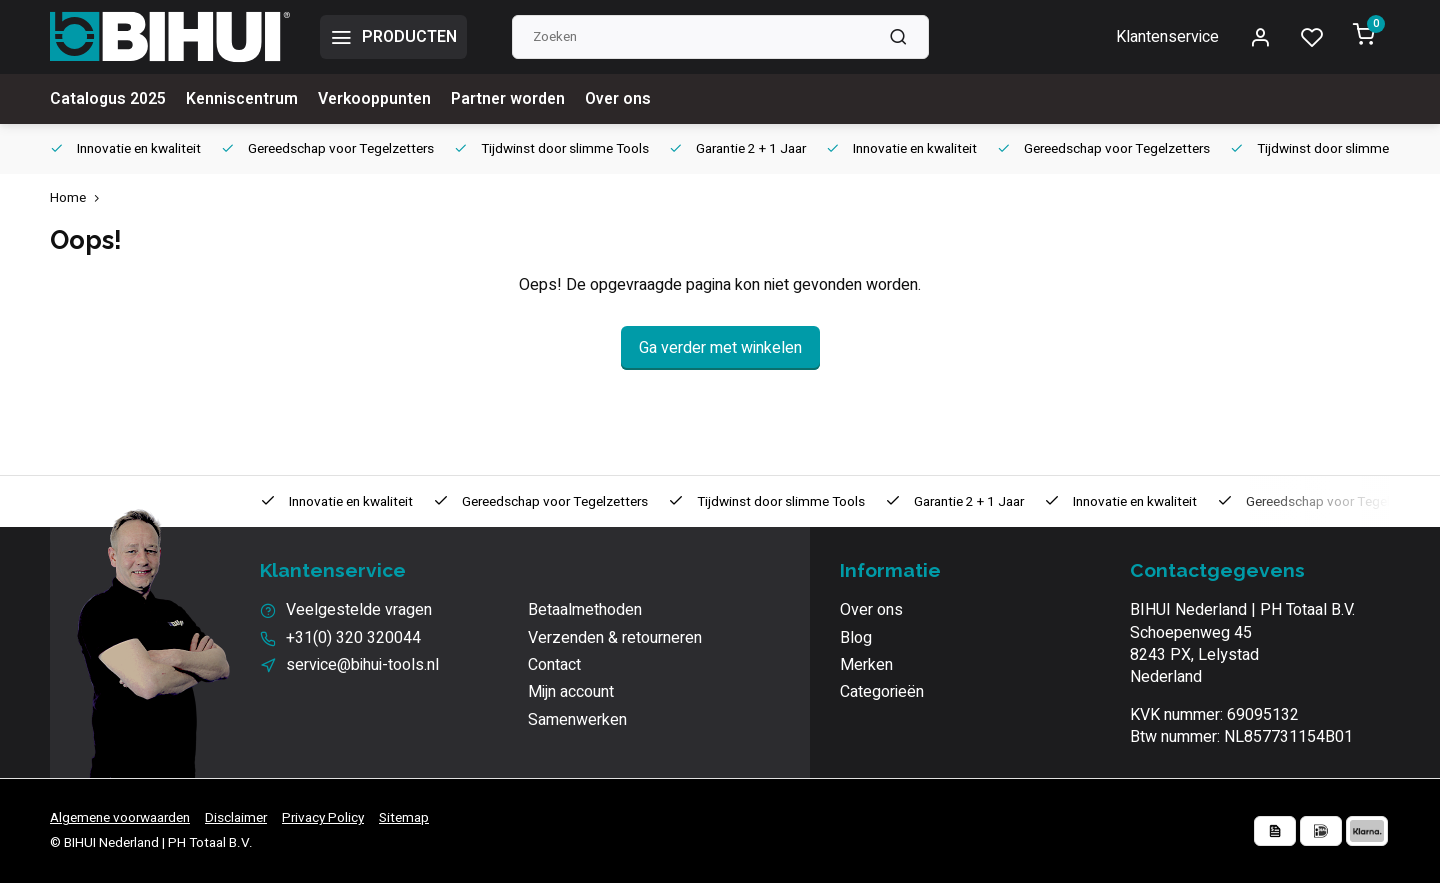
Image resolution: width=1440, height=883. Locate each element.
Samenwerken (577, 720)
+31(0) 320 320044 (353, 638)
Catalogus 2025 (108, 99)
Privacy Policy (323, 818)
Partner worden (514, 99)
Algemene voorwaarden (120, 818)
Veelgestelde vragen (359, 610)
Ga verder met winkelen (720, 348)
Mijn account (571, 692)
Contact (554, 665)
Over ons (626, 99)
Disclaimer (236, 818)
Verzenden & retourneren (615, 638)
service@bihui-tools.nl (362, 665)
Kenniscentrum (244, 99)
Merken (866, 665)
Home (79, 198)
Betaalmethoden (585, 610)
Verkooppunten (378, 99)
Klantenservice (1167, 37)
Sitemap (404, 818)
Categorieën (882, 692)
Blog (856, 638)
